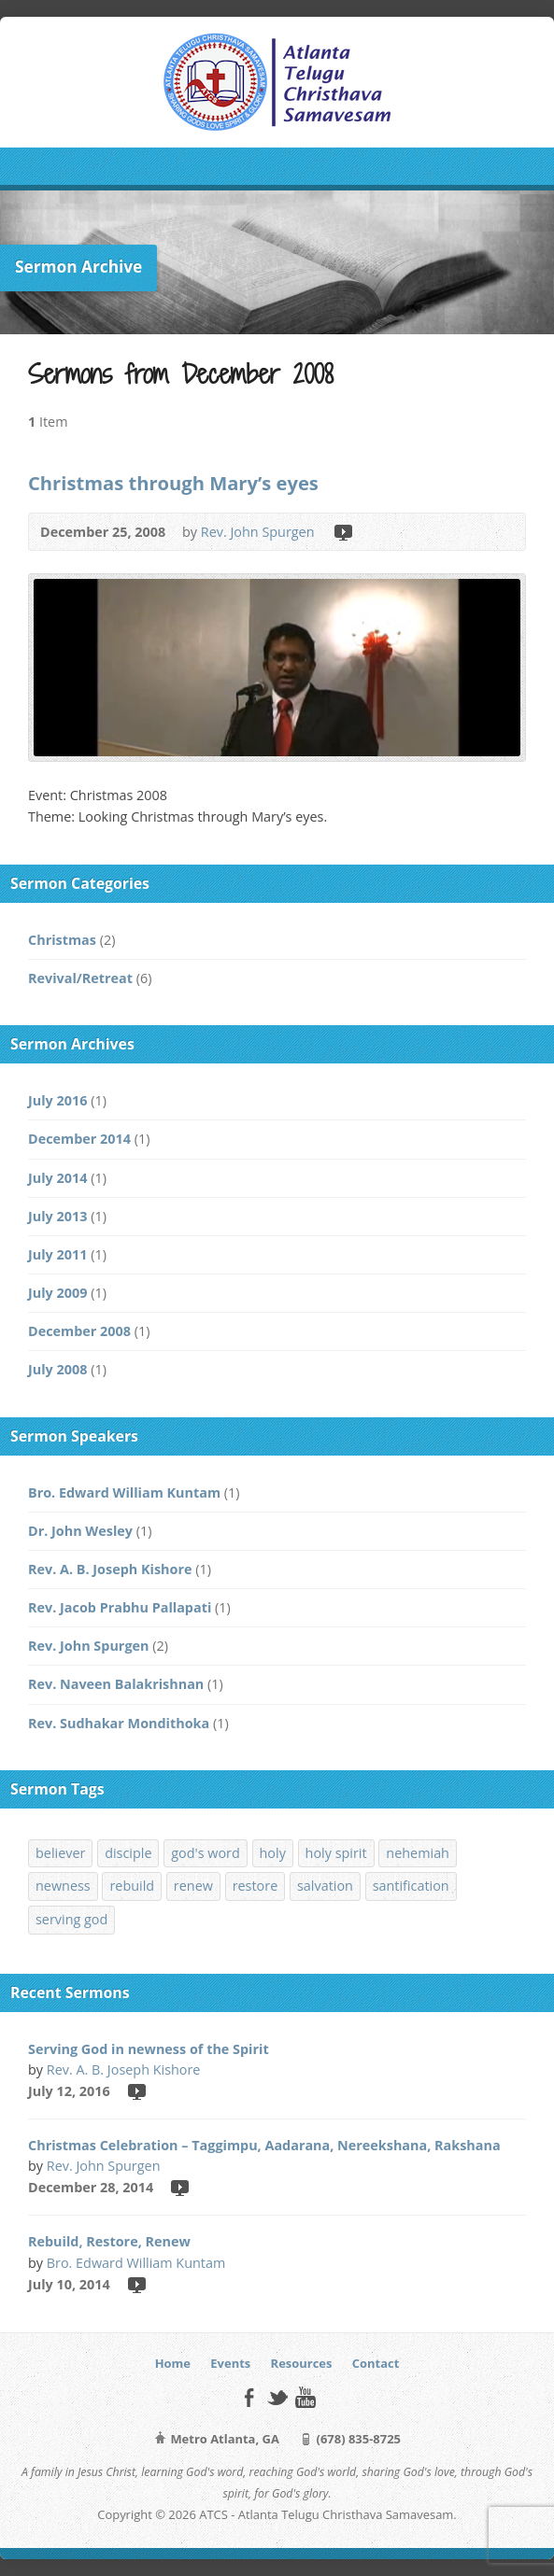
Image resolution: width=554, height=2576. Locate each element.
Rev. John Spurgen (258, 532)
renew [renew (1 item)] (193, 1885)
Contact (376, 2363)
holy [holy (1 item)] (273, 1853)
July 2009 (57, 1293)
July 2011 (57, 1254)
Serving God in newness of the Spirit (148, 2049)
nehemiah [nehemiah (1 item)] (417, 1853)
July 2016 (57, 1100)
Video (342, 531)
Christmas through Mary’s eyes (173, 483)
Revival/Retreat (80, 978)
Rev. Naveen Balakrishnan (116, 1684)
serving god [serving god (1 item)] (71, 1919)
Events (230, 2363)
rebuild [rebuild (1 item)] (131, 1885)
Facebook (249, 2397)
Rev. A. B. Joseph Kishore (110, 1569)
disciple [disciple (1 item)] (128, 1853)
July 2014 (57, 1178)
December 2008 (79, 1331)
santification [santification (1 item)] (411, 1885)
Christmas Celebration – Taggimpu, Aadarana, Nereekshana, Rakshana (264, 2145)
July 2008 (57, 1369)
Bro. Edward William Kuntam (124, 1492)
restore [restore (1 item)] (255, 1885)
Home (173, 2363)
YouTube (305, 2397)
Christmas (62, 940)
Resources (302, 2363)
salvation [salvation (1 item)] (325, 1885)
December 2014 (79, 1138)
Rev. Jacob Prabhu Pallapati (119, 1607)
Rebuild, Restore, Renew (109, 2241)
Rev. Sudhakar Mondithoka (118, 1723)
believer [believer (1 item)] (60, 1853)
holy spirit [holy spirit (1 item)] (336, 1853)
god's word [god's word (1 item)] (205, 1853)
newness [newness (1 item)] (63, 1885)
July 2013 (57, 1216)
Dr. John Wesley (80, 1531)
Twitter (277, 2397)
